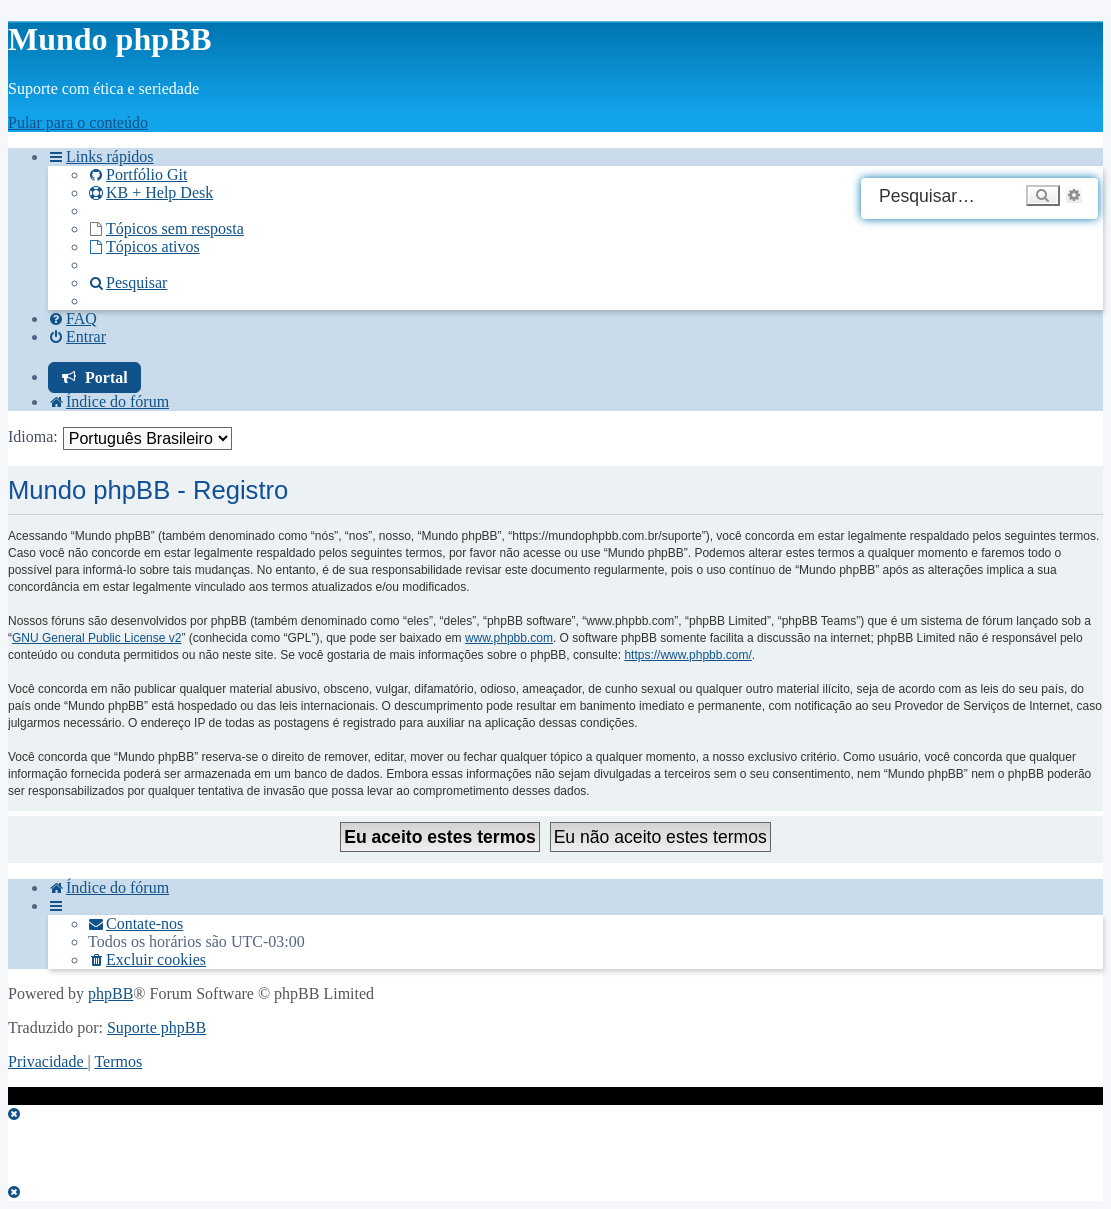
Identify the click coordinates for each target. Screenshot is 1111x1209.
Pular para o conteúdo (78, 122)
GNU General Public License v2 (96, 638)
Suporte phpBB (156, 1027)
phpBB (110, 993)
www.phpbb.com (509, 638)
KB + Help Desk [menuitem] (150, 192)
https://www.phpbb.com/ (687, 655)
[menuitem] (137, 174)
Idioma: (33, 436)
